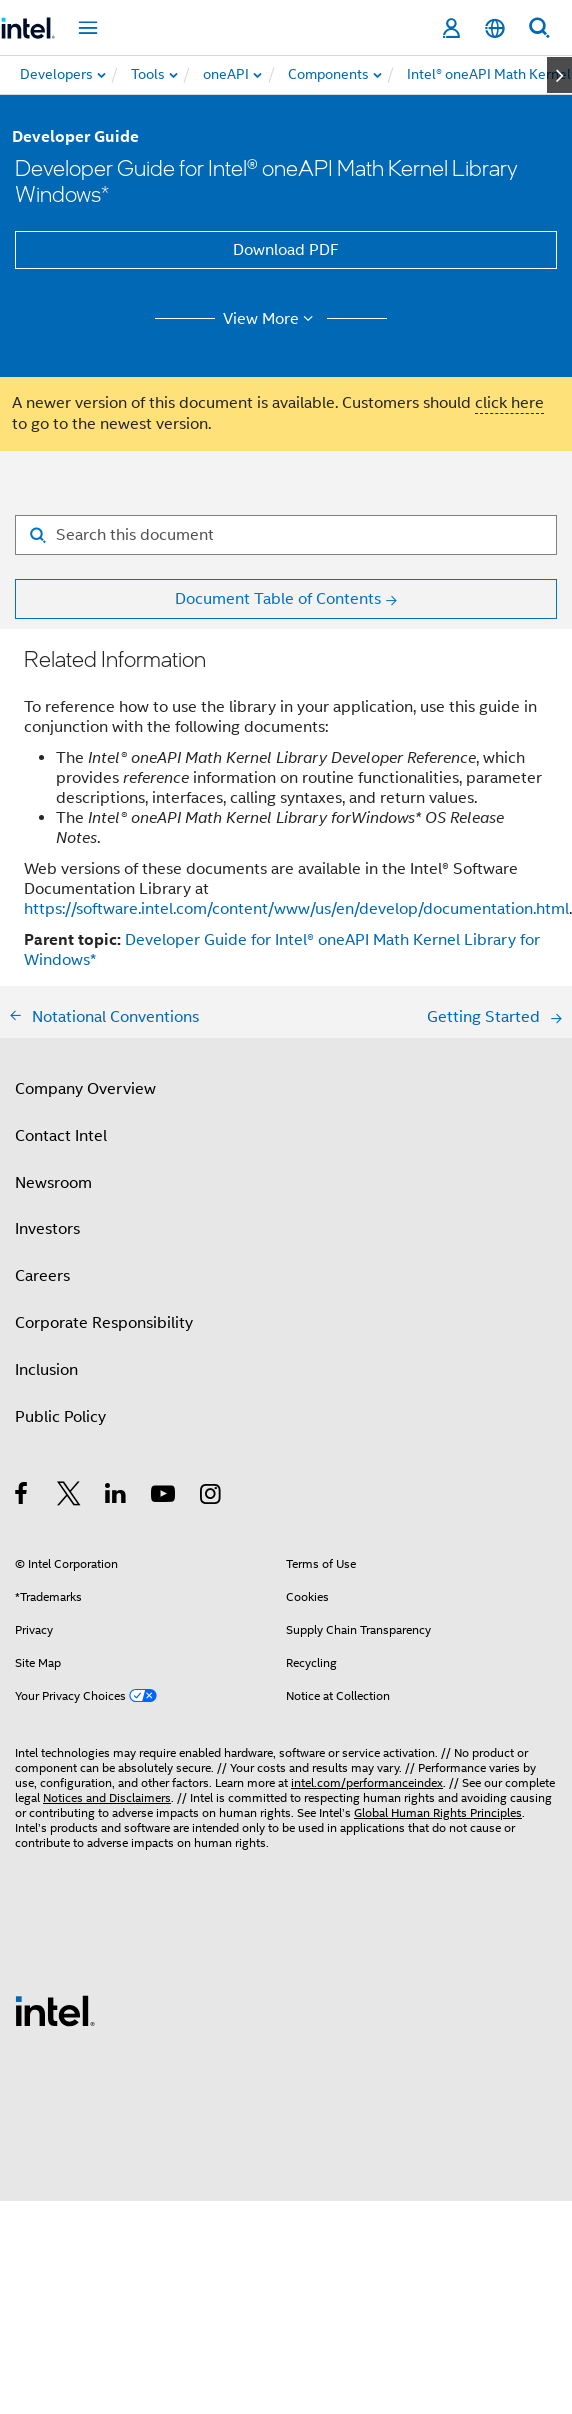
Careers (42, 1276)
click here (509, 403)
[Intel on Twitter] (69, 1497)
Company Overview (85, 1089)
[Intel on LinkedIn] (116, 1497)
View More (271, 319)
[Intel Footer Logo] (55, 2010)
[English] (495, 28)
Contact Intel (61, 1136)
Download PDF (286, 250)
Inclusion (46, 1370)
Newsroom (53, 1183)
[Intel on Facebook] (22, 1497)
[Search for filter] (286, 535)
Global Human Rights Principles (438, 1812)
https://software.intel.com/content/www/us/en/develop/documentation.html (296, 909)
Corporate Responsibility (104, 1323)
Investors (47, 1229)
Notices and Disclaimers (107, 1797)
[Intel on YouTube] (164, 1497)
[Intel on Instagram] (211, 1497)
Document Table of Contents (278, 599)
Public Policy (60, 1417)
